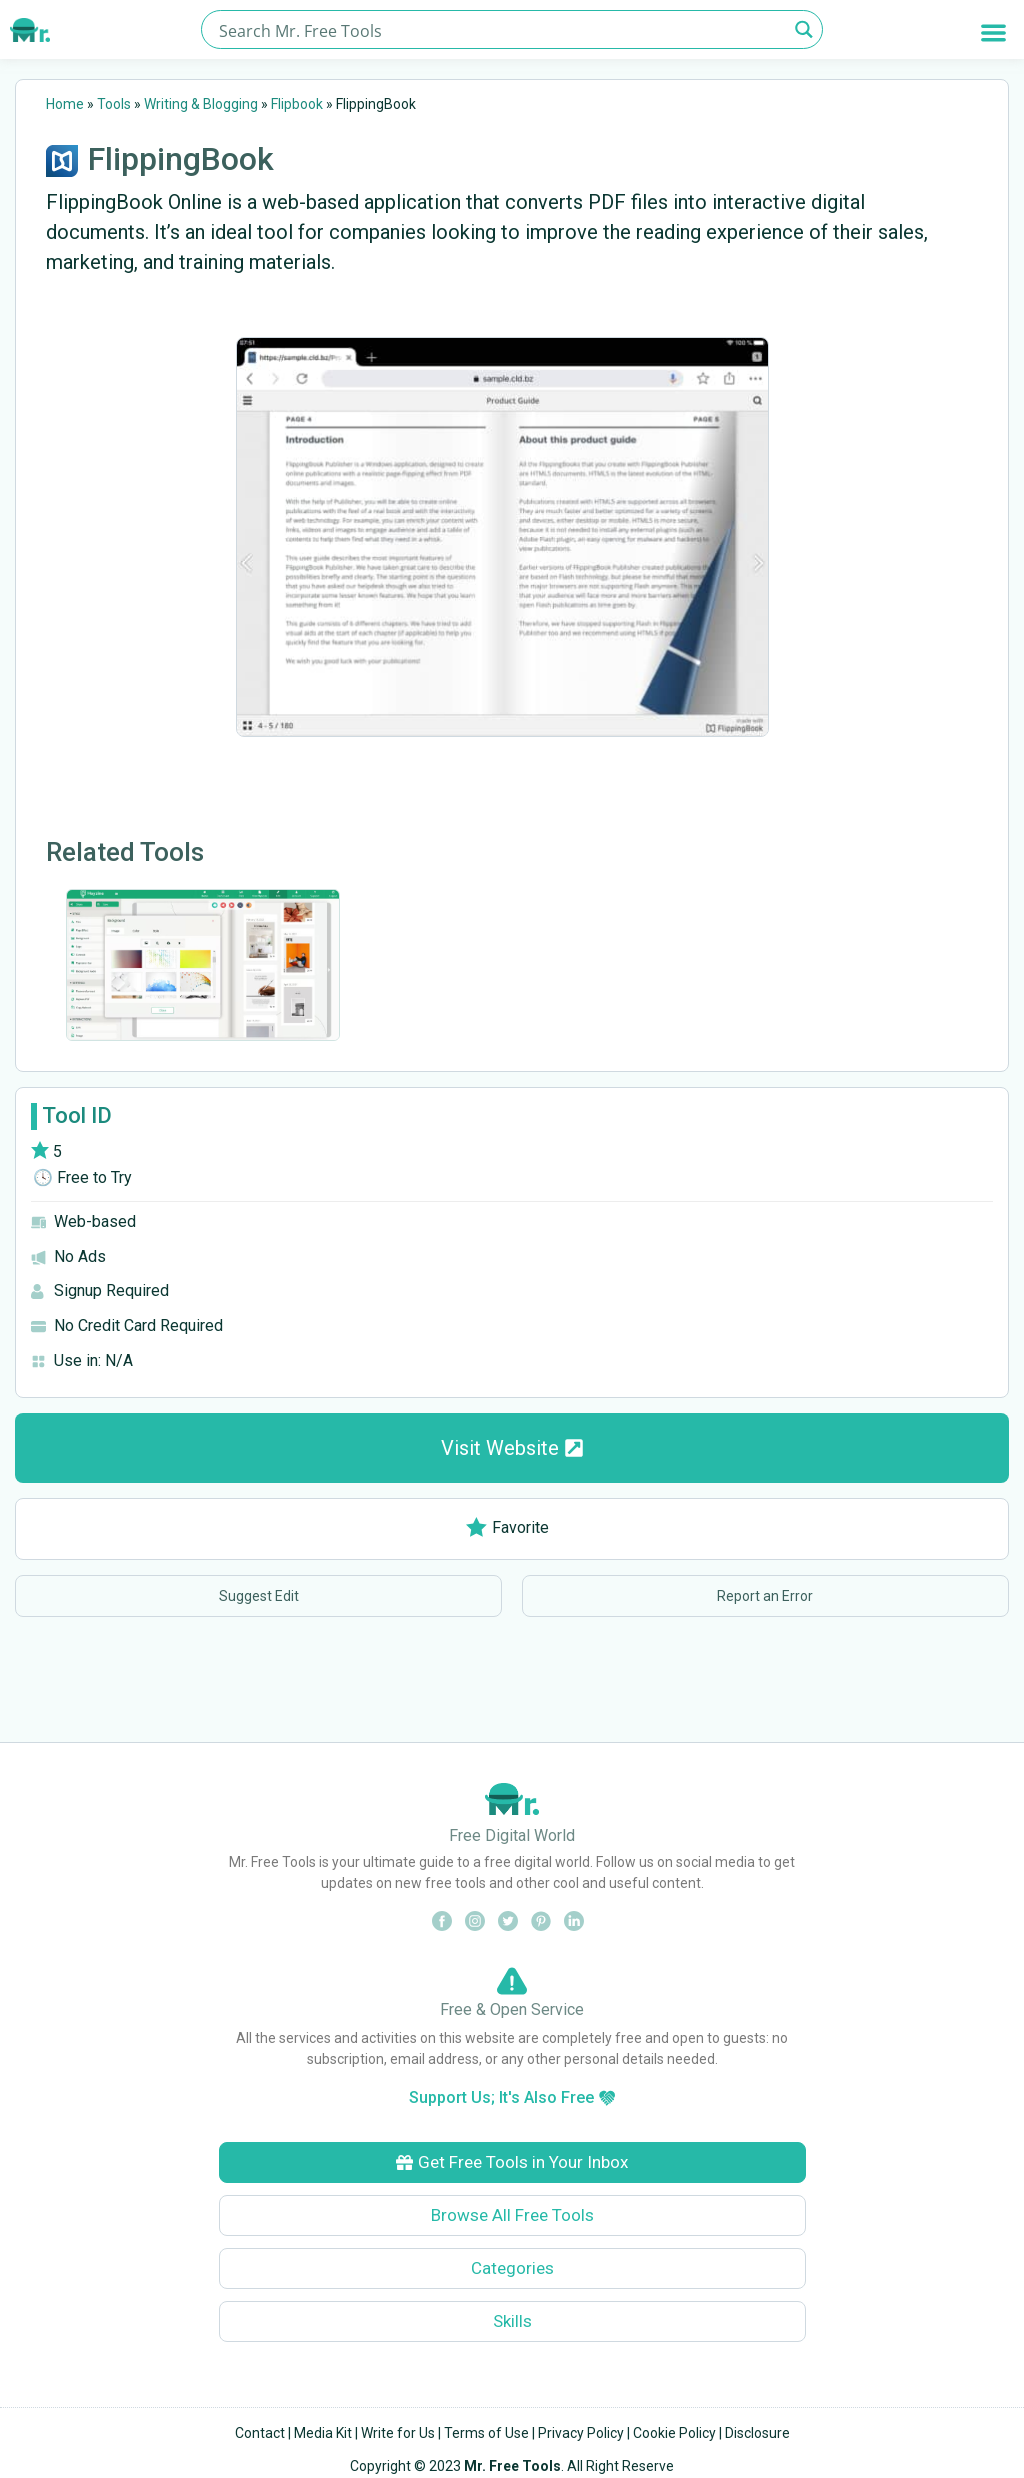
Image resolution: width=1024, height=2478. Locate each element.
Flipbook (297, 104)
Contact (260, 2433)
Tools (114, 104)
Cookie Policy (674, 2433)
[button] (993, 32)
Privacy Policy (581, 2433)
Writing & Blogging (201, 104)
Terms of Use (486, 2433)
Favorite (507, 1527)
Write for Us (398, 2433)
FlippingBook (181, 159)
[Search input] (500, 29)
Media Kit (323, 2433)
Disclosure (757, 2433)
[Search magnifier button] (803, 29)
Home (65, 104)
